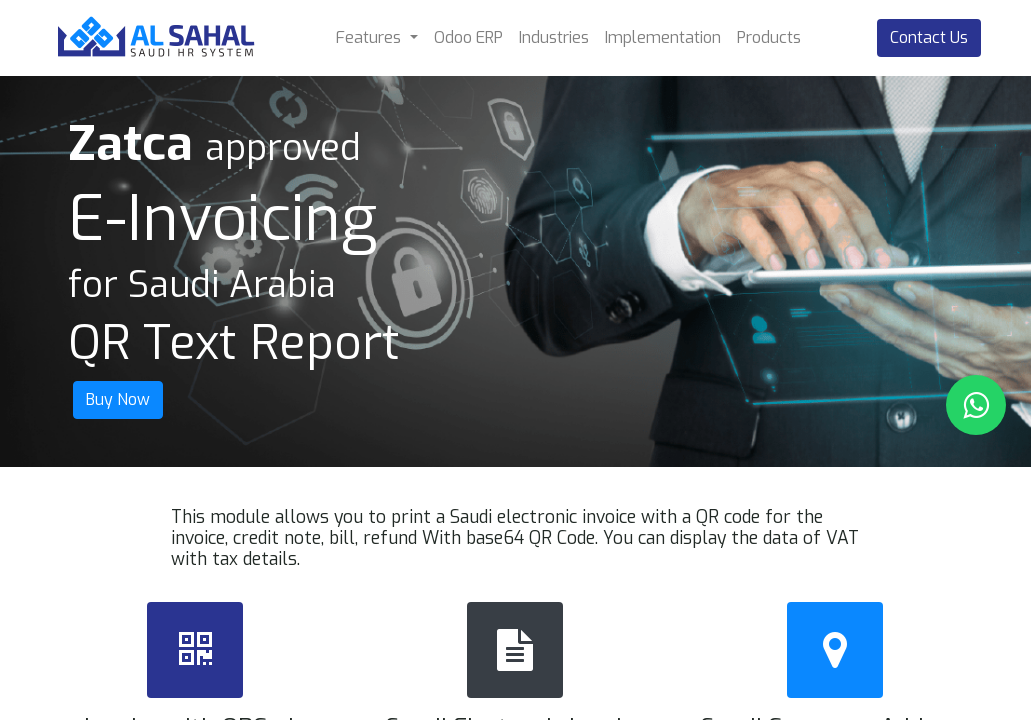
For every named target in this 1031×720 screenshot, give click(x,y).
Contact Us (929, 37)
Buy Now (118, 399)
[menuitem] (468, 38)
